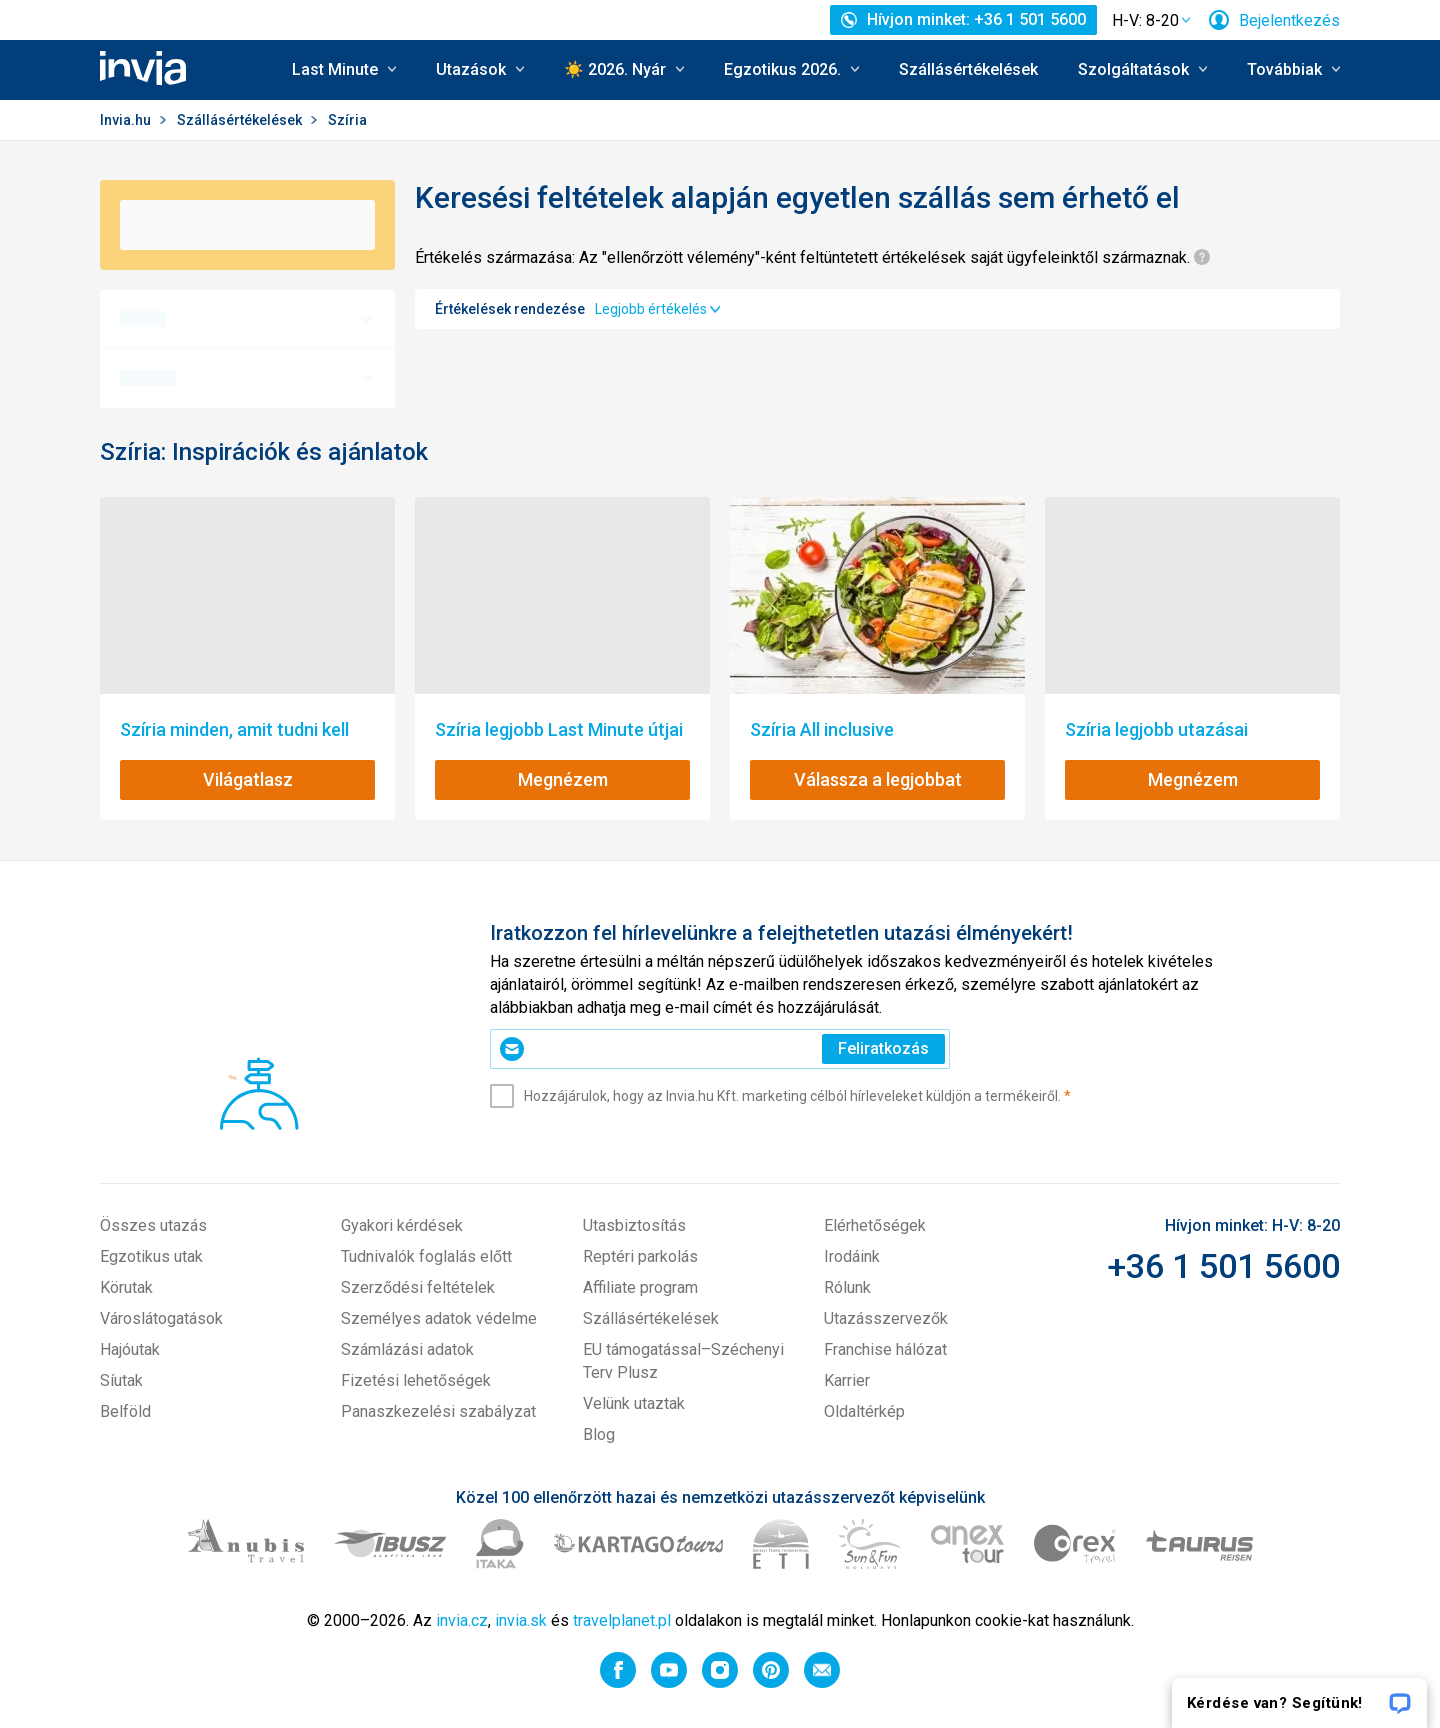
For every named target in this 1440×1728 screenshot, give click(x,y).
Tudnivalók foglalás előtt (426, 1256)
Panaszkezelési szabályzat (438, 1411)
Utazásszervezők (886, 1318)
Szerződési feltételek (418, 1287)
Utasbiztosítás (634, 1225)
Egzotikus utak (151, 1256)
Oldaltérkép (864, 1411)
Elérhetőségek (875, 1225)
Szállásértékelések (968, 69)
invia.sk (521, 1620)
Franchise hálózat (885, 1349)
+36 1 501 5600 (1223, 1266)
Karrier (847, 1380)
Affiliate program (640, 1287)
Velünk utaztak (634, 1403)
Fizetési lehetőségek (416, 1380)
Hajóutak (130, 1349)
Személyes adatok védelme (439, 1318)
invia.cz (462, 1620)
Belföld (125, 1411)
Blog (599, 1434)
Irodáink (852, 1256)
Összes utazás (153, 1225)
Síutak (121, 1380)
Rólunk (847, 1287)
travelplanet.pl (622, 1620)
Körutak (126, 1287)
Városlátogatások (161, 1318)
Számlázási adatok (407, 1349)
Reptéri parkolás (640, 1256)
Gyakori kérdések (402, 1225)
